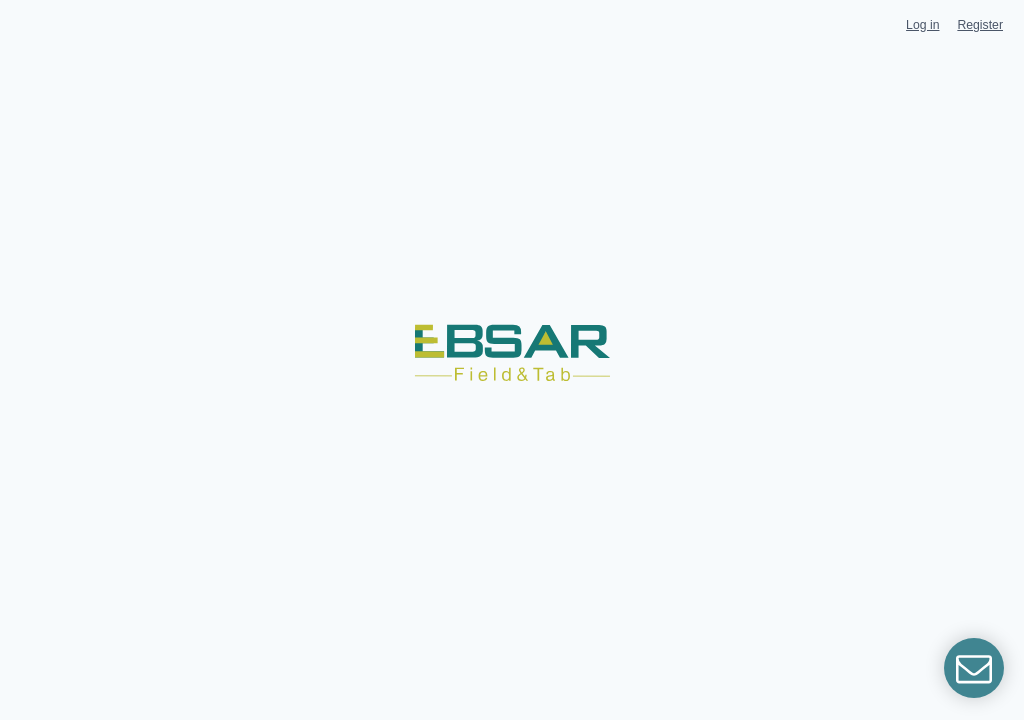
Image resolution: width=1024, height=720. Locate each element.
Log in (922, 25)
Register (980, 25)
